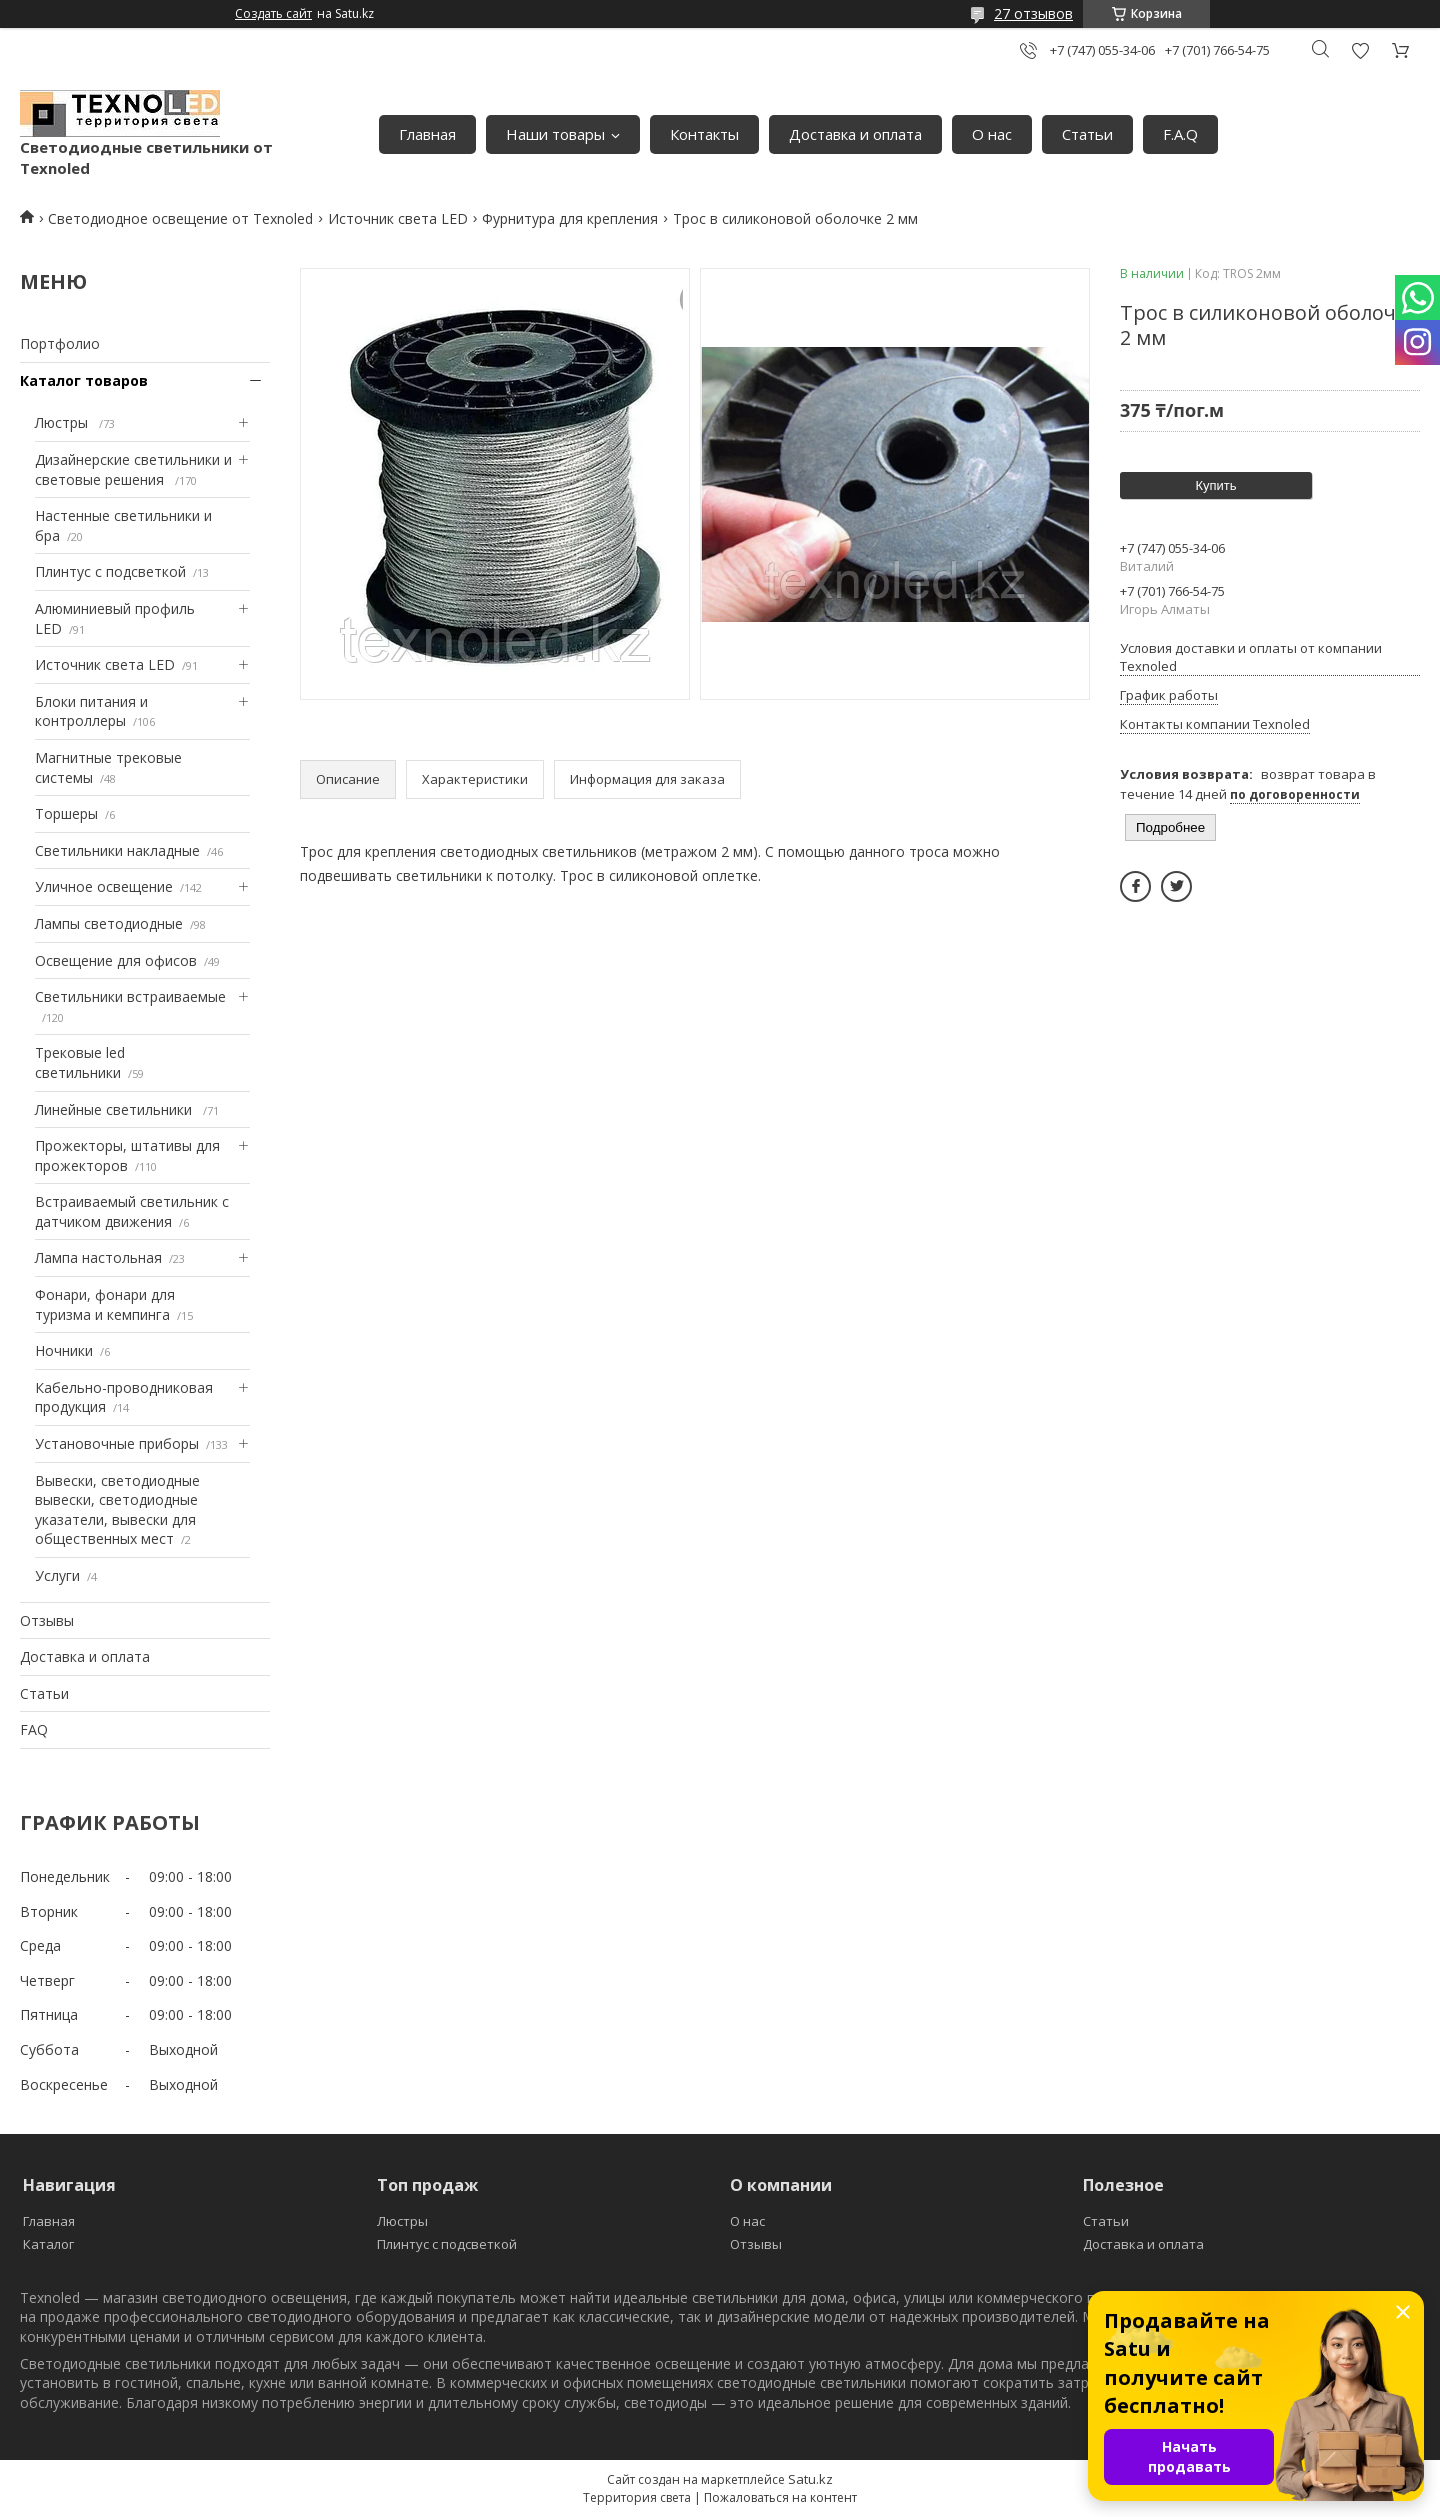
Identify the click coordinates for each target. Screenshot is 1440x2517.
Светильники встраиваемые (130, 996)
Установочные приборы (117, 1443)
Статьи (1087, 134)
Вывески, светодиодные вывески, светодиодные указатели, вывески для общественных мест (117, 1510)
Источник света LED (398, 218)
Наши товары (555, 134)
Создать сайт (273, 14)
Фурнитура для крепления (570, 218)
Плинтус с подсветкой (110, 571)
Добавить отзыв (1360, 50)
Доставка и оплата (855, 134)
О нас (992, 134)
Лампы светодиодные (109, 923)
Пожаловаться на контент (780, 2497)
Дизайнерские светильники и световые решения (133, 469)
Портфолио (60, 343)
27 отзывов (1033, 13)
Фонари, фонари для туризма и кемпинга (105, 1304)
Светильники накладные (117, 850)
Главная (427, 134)
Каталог (48, 2244)
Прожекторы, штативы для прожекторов (127, 1155)
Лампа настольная (98, 1257)
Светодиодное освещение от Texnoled (180, 218)
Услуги (57, 1575)
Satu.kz (810, 2479)
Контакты (704, 134)
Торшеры (66, 813)
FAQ (34, 1729)
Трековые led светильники (80, 1062)
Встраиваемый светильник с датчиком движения (132, 1211)
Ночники (64, 1350)
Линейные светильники (115, 1109)
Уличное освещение (104, 886)
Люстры (63, 422)
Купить (1215, 485)
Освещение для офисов (116, 960)
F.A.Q (1180, 134)
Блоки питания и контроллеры (91, 711)
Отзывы (47, 1620)
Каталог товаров (84, 380)
